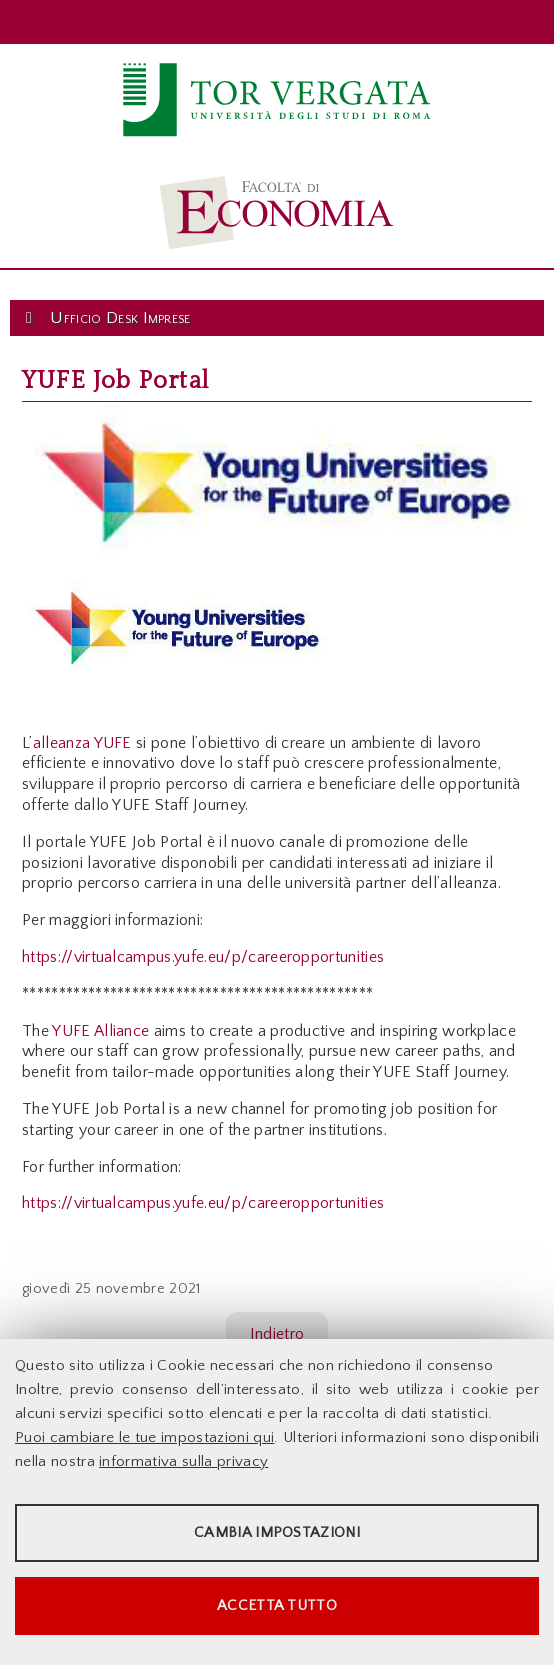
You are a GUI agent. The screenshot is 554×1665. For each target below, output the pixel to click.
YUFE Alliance (100, 1031)
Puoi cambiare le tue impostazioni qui (144, 1437)
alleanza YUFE (82, 743)
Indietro (277, 1334)
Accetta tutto (277, 1605)
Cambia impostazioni (277, 1532)
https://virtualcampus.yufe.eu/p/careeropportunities (203, 957)
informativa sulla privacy (183, 1461)
